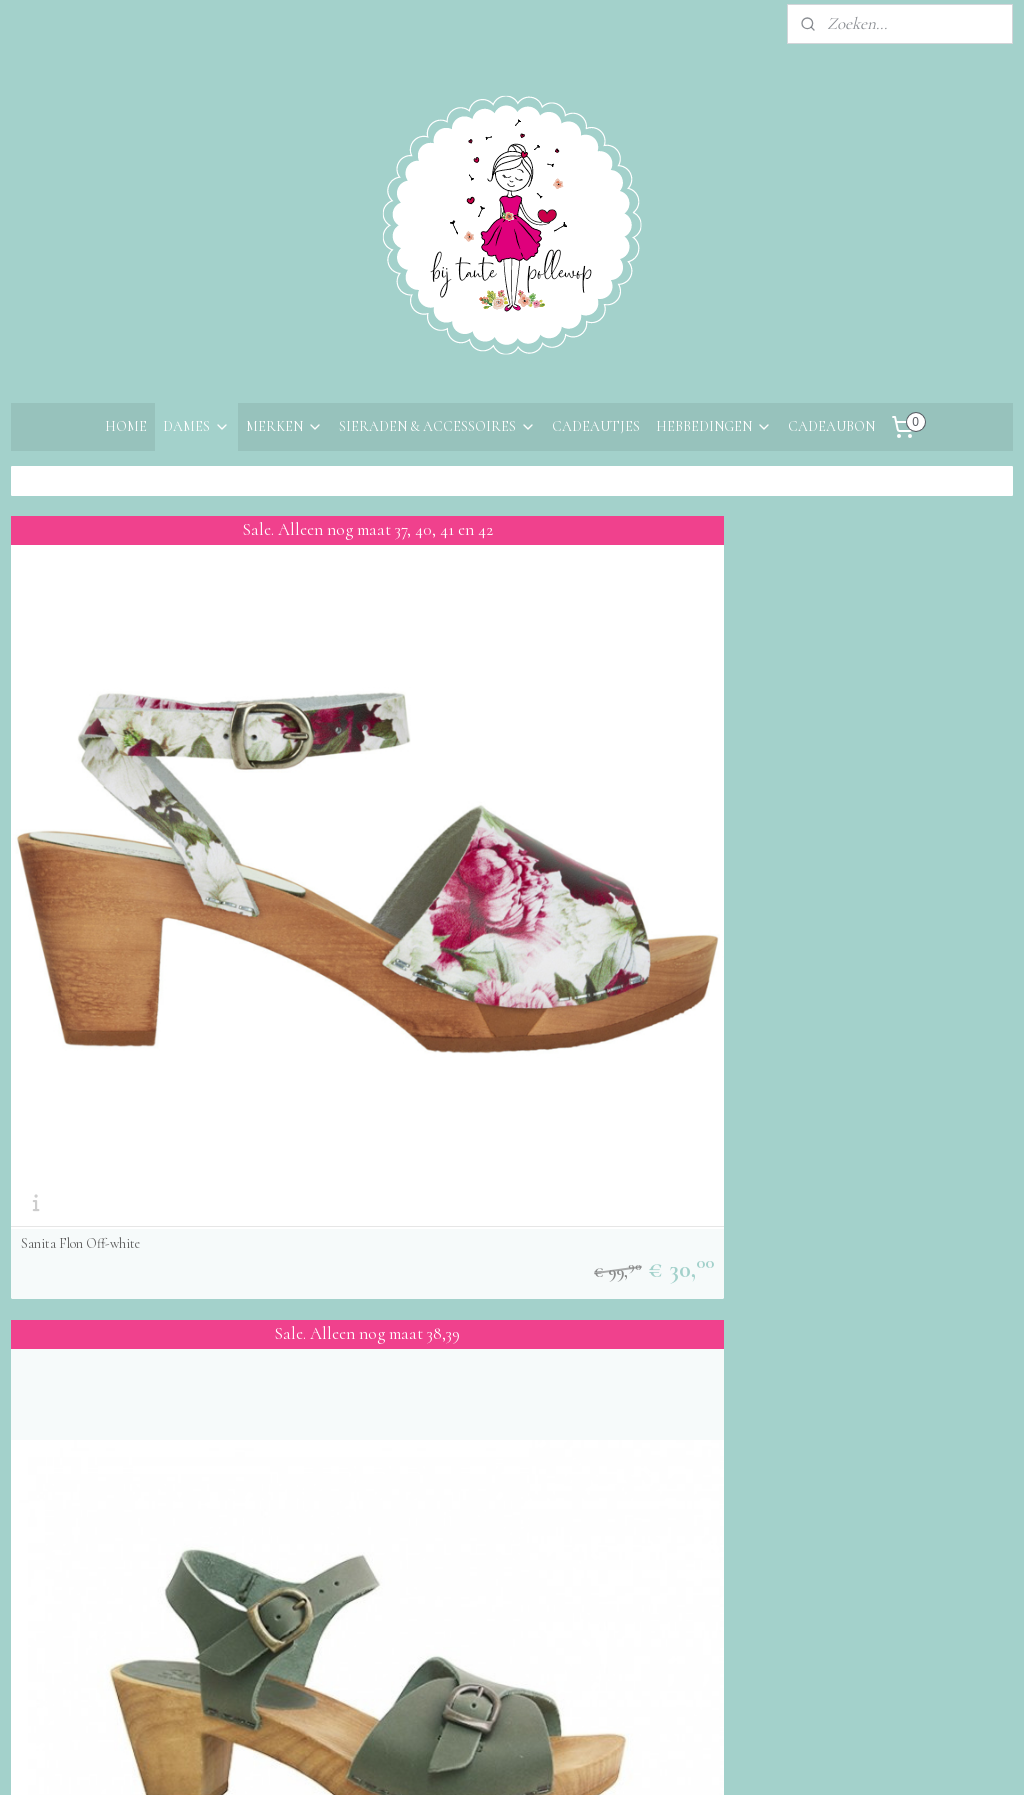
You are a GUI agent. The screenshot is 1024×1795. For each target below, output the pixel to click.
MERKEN (284, 426)
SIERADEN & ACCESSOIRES (437, 426)
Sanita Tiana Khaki (415, 851)
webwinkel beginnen (555, 1541)
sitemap (465, 1541)
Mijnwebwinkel (693, 1541)
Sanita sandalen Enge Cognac (781, 851)
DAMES (196, 426)
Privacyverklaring (70, 1191)
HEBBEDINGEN (714, 426)
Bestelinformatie (67, 1110)
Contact (39, 1083)
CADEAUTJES (596, 426)
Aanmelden (407, 1136)
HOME (126, 426)
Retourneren (53, 1137)
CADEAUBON (831, 426)
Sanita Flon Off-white (80, 851)
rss (497, 1541)
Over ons (41, 1055)
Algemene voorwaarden (91, 1164)
